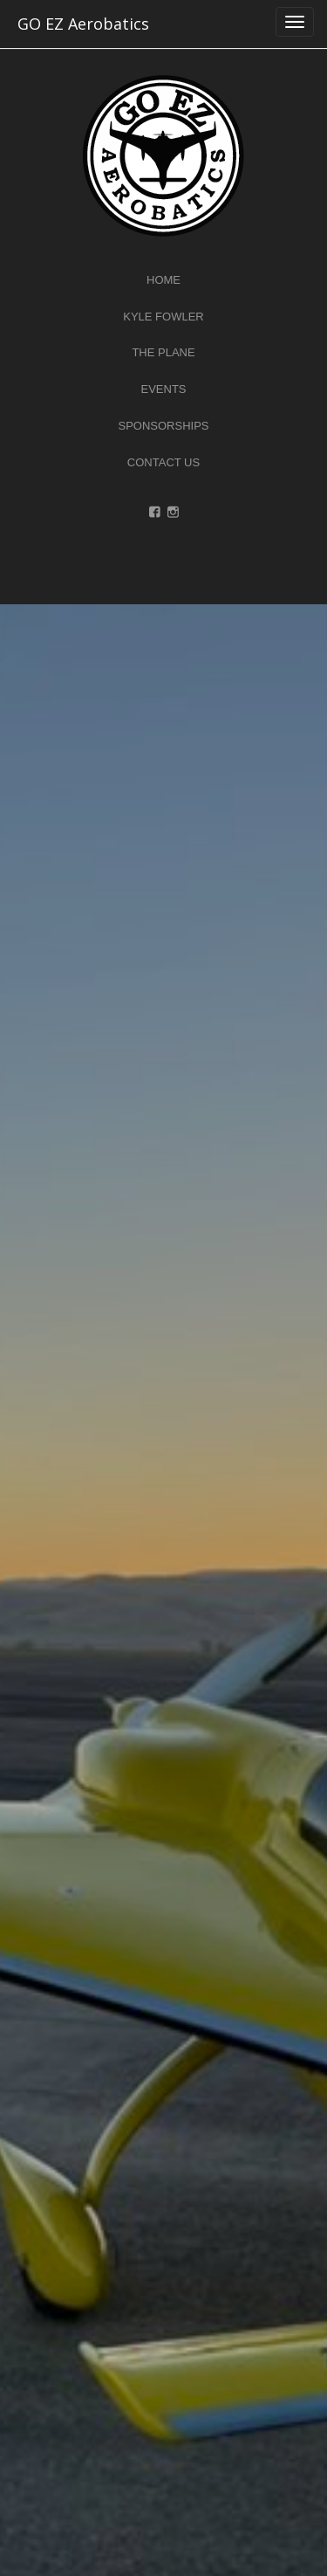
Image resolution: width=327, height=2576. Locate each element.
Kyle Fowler (163, 316)
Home (163, 279)
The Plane (163, 352)
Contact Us (163, 462)
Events (163, 389)
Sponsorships (163, 425)
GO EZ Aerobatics (83, 23)
